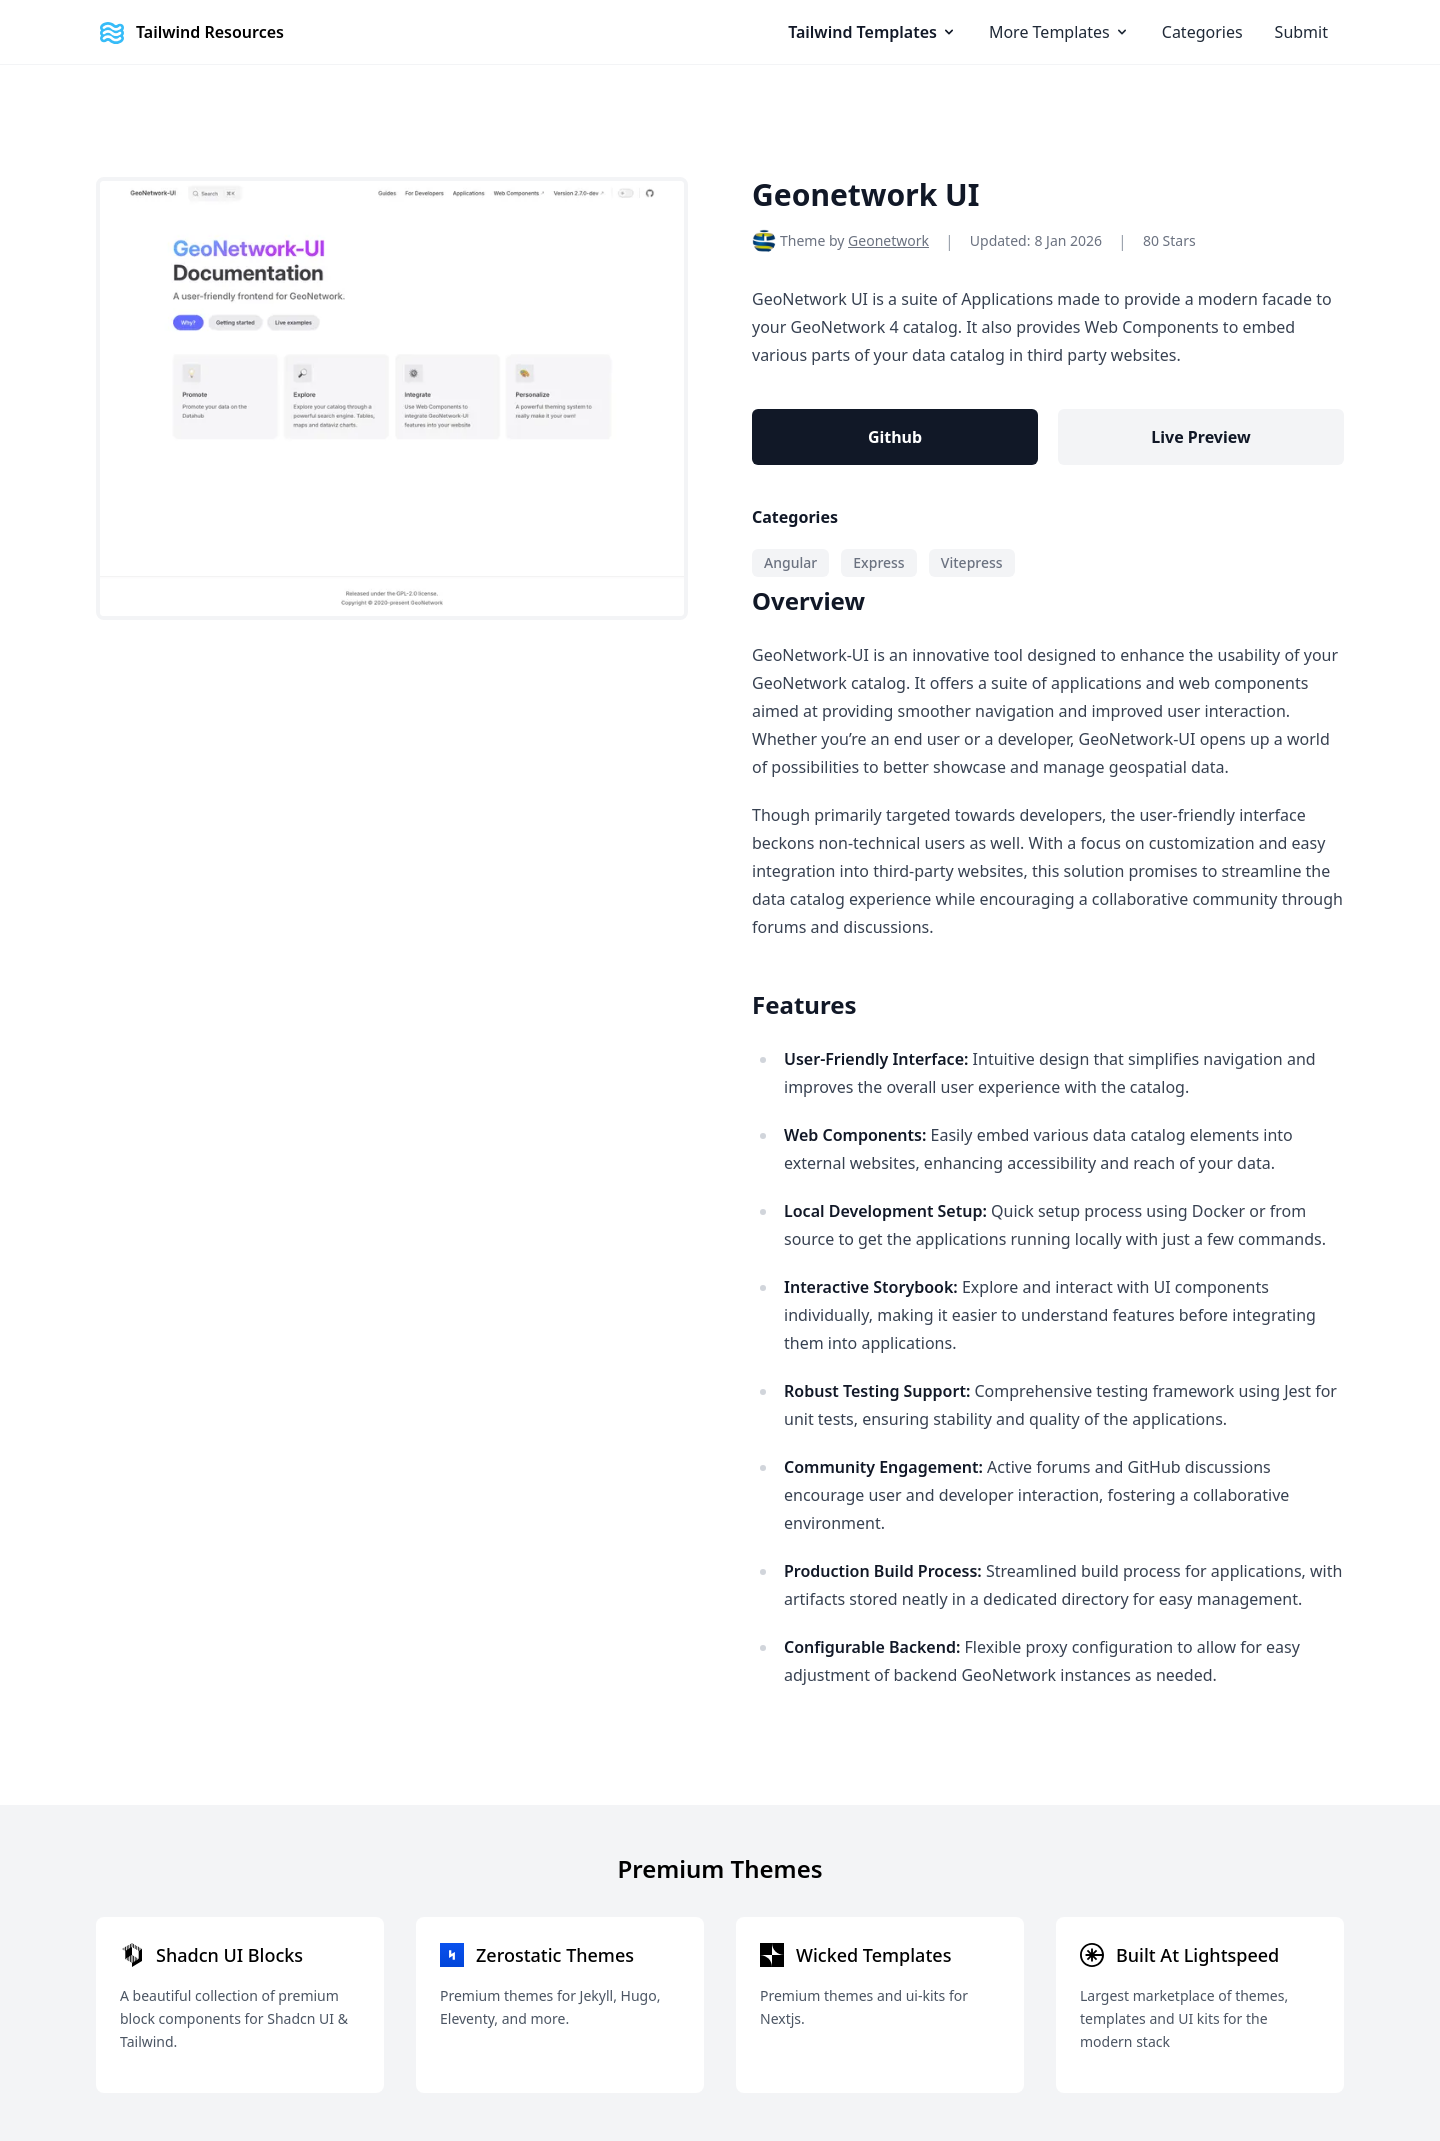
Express (878, 562)
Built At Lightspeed (1197, 1955)
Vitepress (972, 562)
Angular (790, 562)
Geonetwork (888, 240)
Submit (1301, 32)
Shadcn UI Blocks (229, 1955)
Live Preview (1200, 437)
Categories (1202, 32)
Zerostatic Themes (555, 1955)
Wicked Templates (873, 1955)
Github (895, 437)
